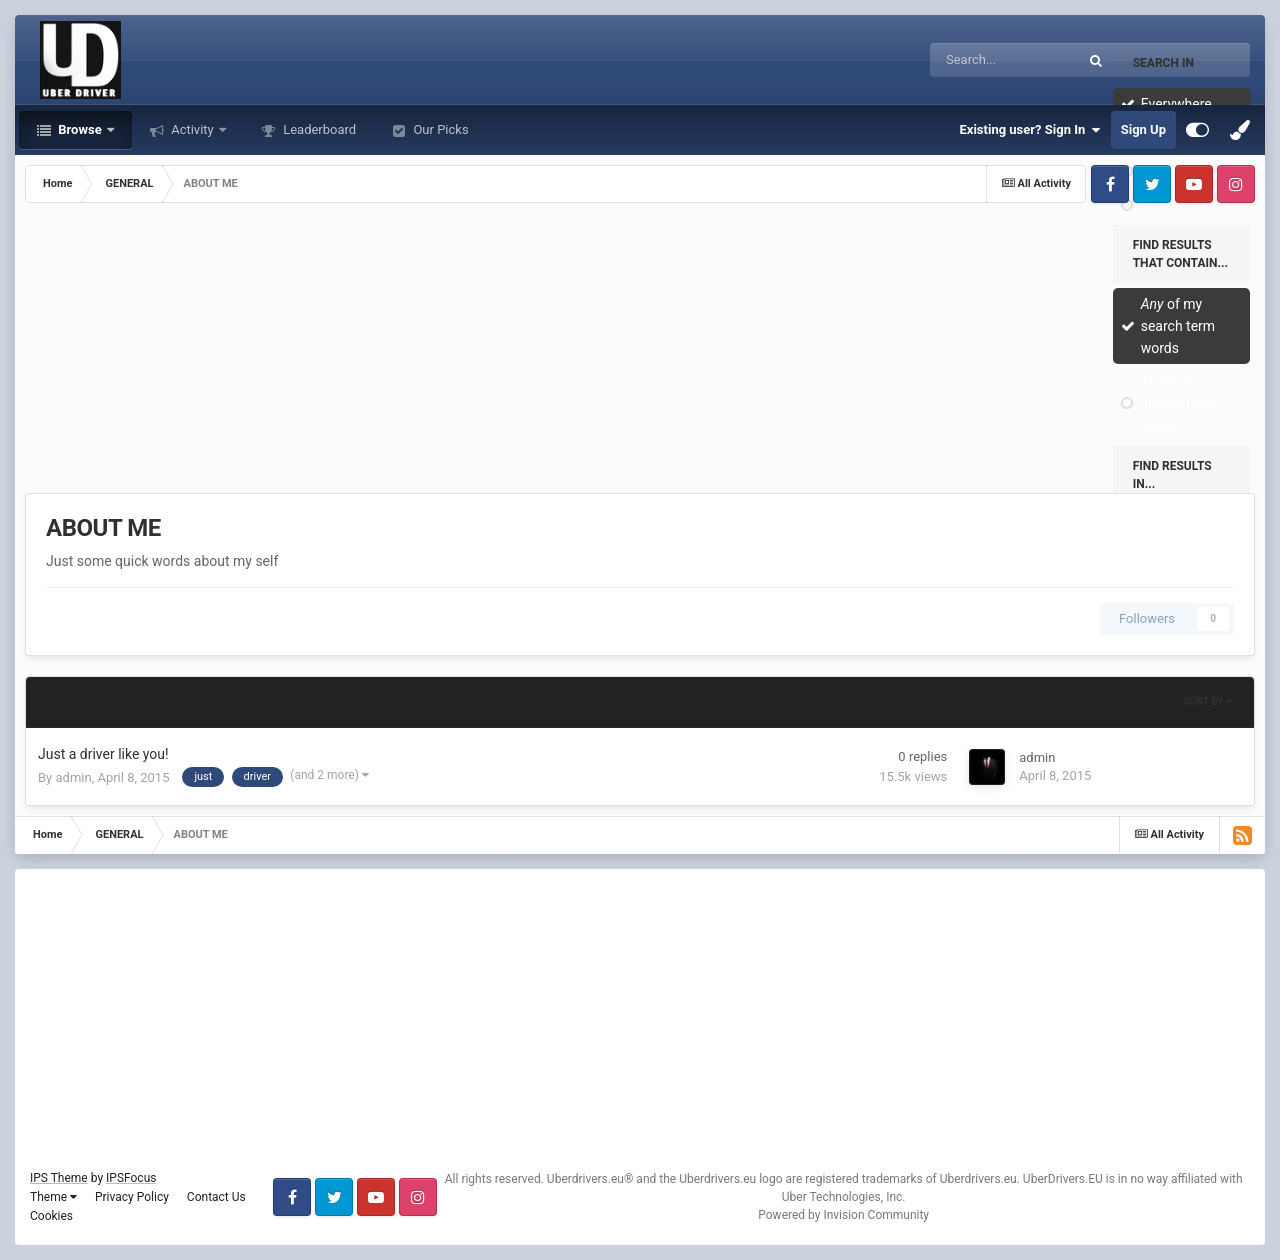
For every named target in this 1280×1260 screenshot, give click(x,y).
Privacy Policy (132, 1197)
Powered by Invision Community (843, 1215)
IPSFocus (131, 1178)
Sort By (1208, 701)
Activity (192, 129)
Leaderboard (318, 129)
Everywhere (1176, 104)
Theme (53, 1197)
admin (73, 777)
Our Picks (439, 129)
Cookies (51, 1216)
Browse (80, 129)
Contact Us (216, 1197)
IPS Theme (59, 1178)
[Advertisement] (640, 353)
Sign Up (1143, 129)
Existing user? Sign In (1030, 130)
